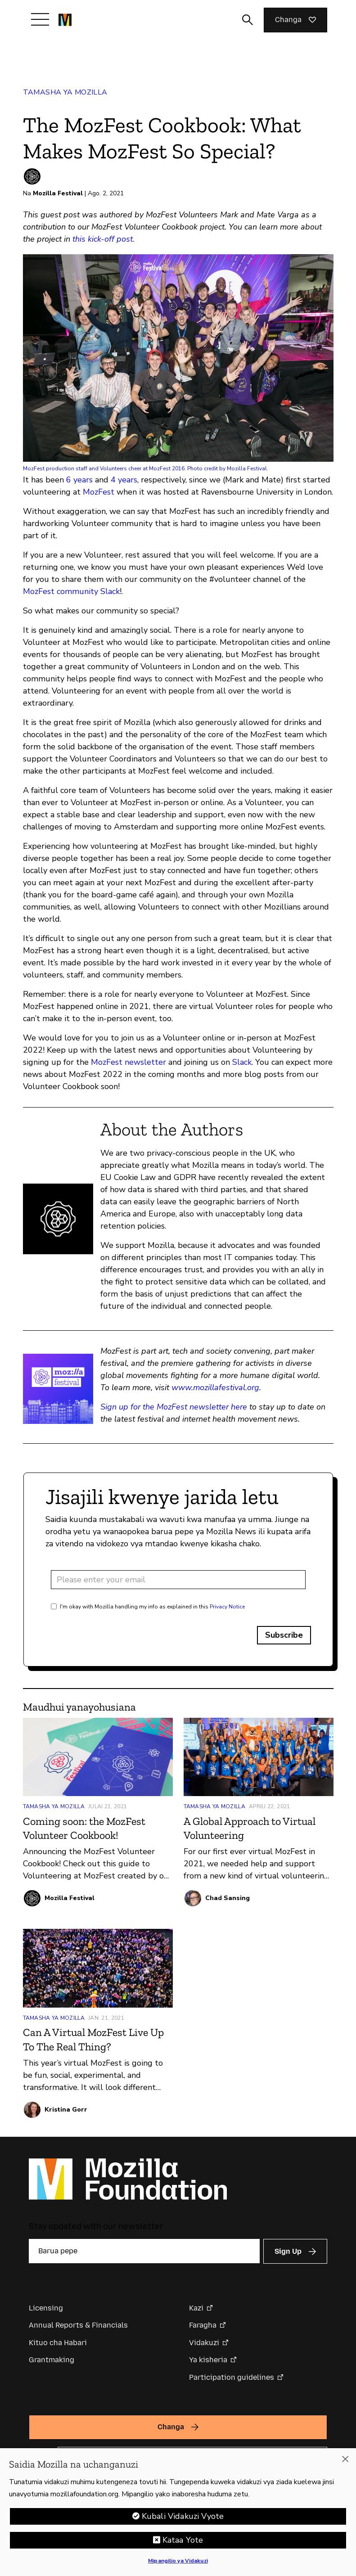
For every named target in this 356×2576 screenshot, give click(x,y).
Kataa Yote (182, 2540)
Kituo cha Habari (58, 2342)
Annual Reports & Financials (78, 2325)
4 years (124, 479)
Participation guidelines (231, 2377)
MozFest (98, 491)
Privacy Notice (227, 1606)
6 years (79, 479)
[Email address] (178, 1579)
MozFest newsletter (128, 1062)
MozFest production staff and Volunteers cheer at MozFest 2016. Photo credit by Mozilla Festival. (145, 468)
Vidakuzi (204, 2342)
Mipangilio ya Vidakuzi (178, 2560)
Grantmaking (51, 2359)
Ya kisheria (208, 2359)
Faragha (202, 2325)
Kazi (196, 2308)
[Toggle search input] (248, 20)
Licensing (46, 2308)
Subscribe (284, 1635)
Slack (242, 1062)
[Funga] (345, 2459)
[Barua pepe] (144, 2251)
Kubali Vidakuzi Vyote (183, 2516)
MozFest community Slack (71, 591)
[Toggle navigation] (40, 19)
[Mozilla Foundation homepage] (65, 20)
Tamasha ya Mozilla (65, 92)
